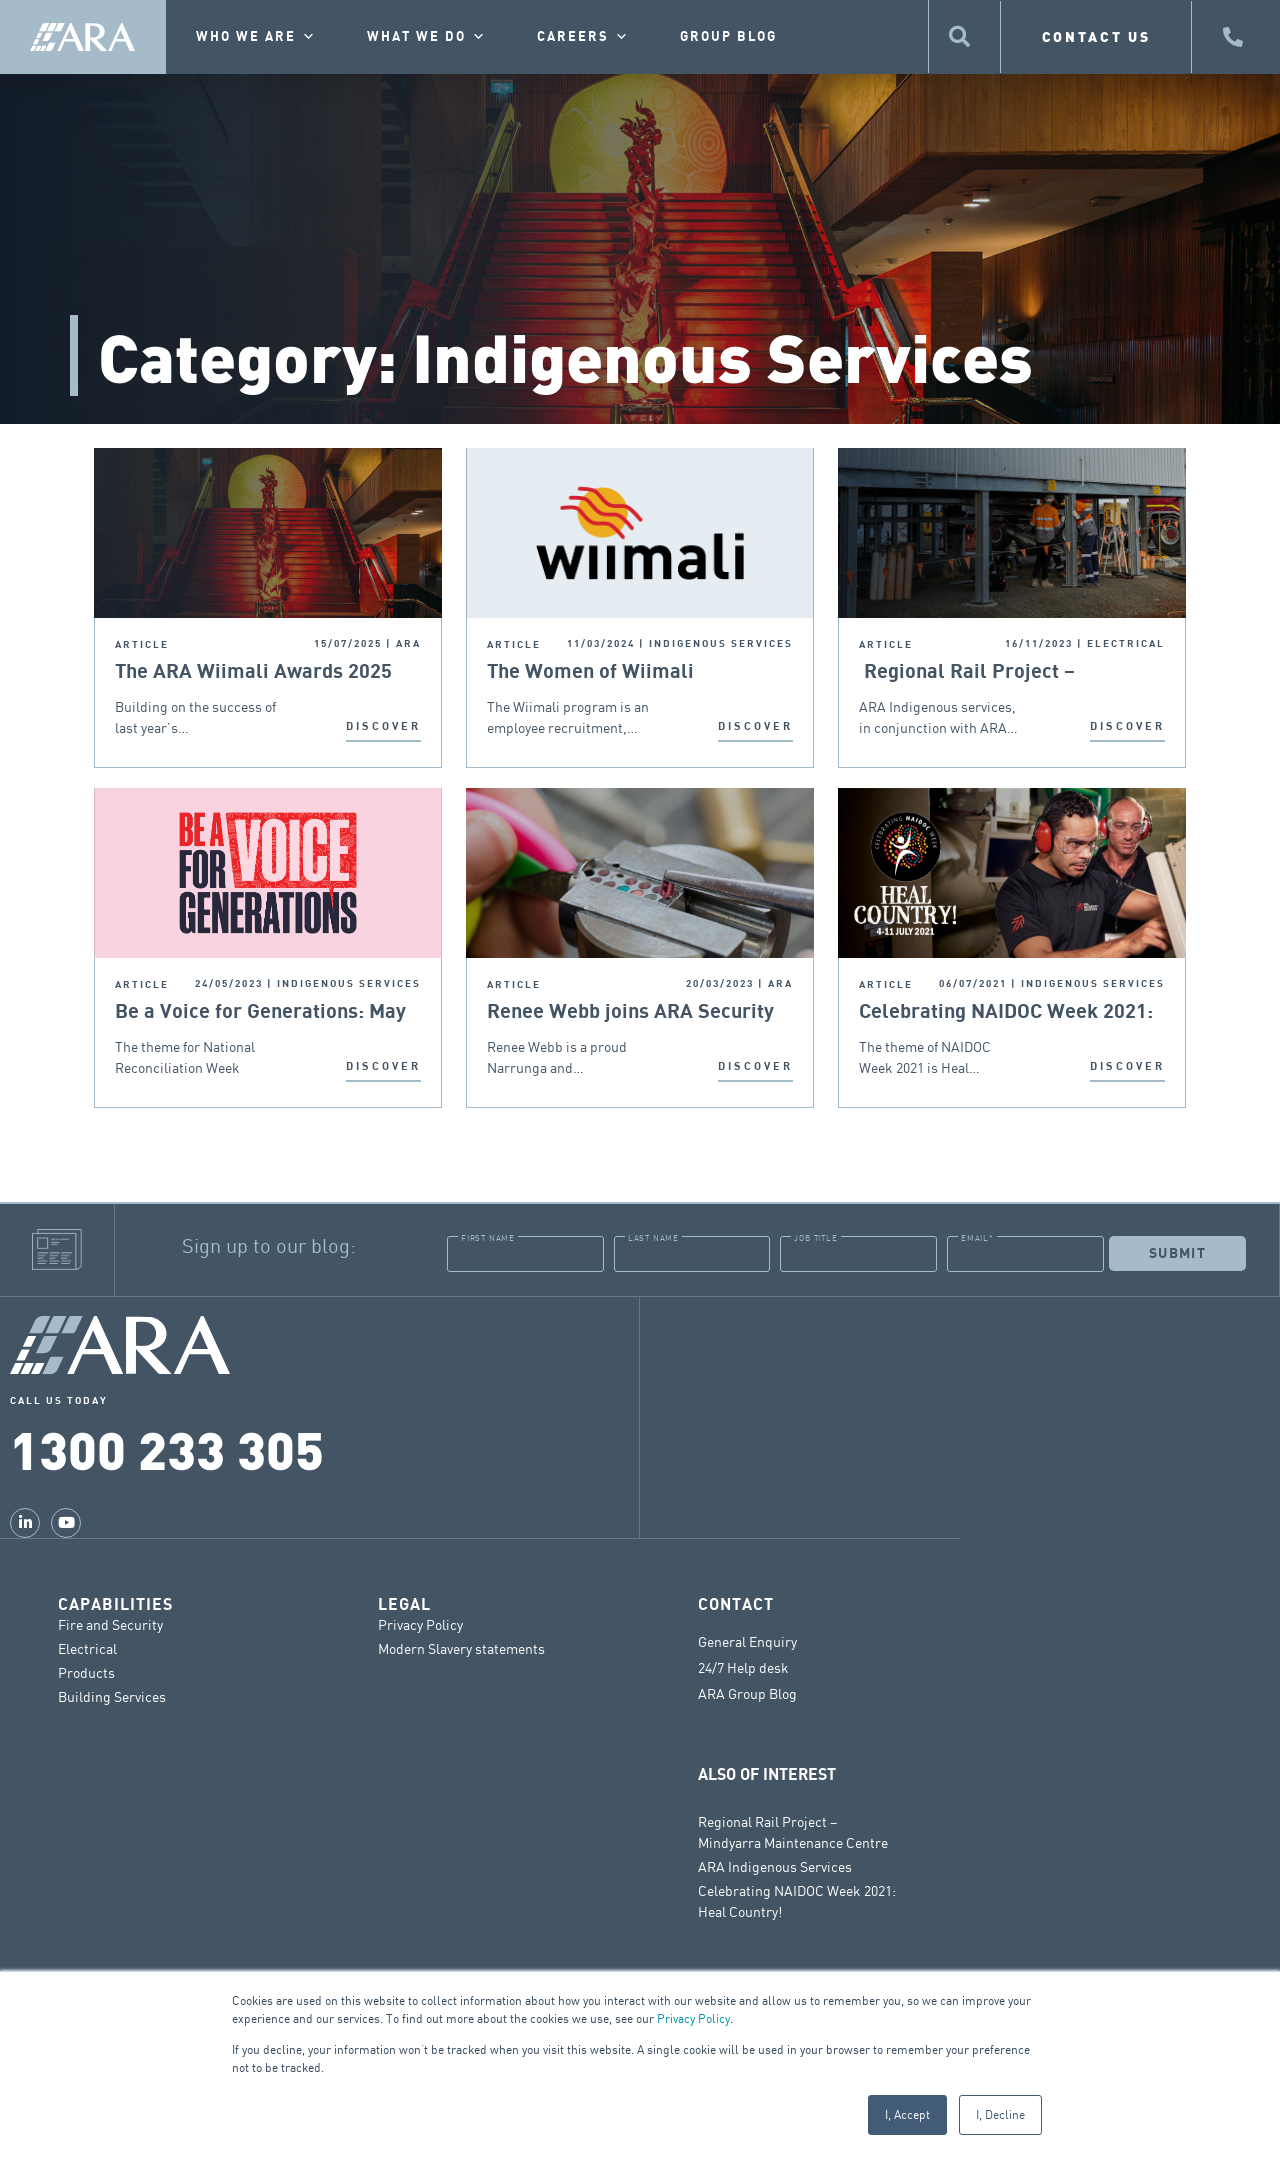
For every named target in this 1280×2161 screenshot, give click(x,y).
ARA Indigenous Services (775, 1865)
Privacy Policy (693, 2018)
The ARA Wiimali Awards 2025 (253, 672)
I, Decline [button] (1000, 2114)
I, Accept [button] (907, 2114)
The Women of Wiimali (590, 672)
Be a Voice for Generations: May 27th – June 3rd (260, 1012)
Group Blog (728, 37)
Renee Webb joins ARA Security (630, 1012)
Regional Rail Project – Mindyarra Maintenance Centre (999, 672)
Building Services (112, 1695)
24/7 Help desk (743, 1667)
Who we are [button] (256, 37)
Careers (583, 37)
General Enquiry (747, 1641)
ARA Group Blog (747, 1693)
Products (86, 1671)
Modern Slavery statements (461, 1647)
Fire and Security (110, 1623)
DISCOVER (383, 726)
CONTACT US (1096, 36)
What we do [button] (427, 37)
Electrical (87, 1647)
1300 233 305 (167, 1448)
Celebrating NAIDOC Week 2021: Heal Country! (1006, 1012)
